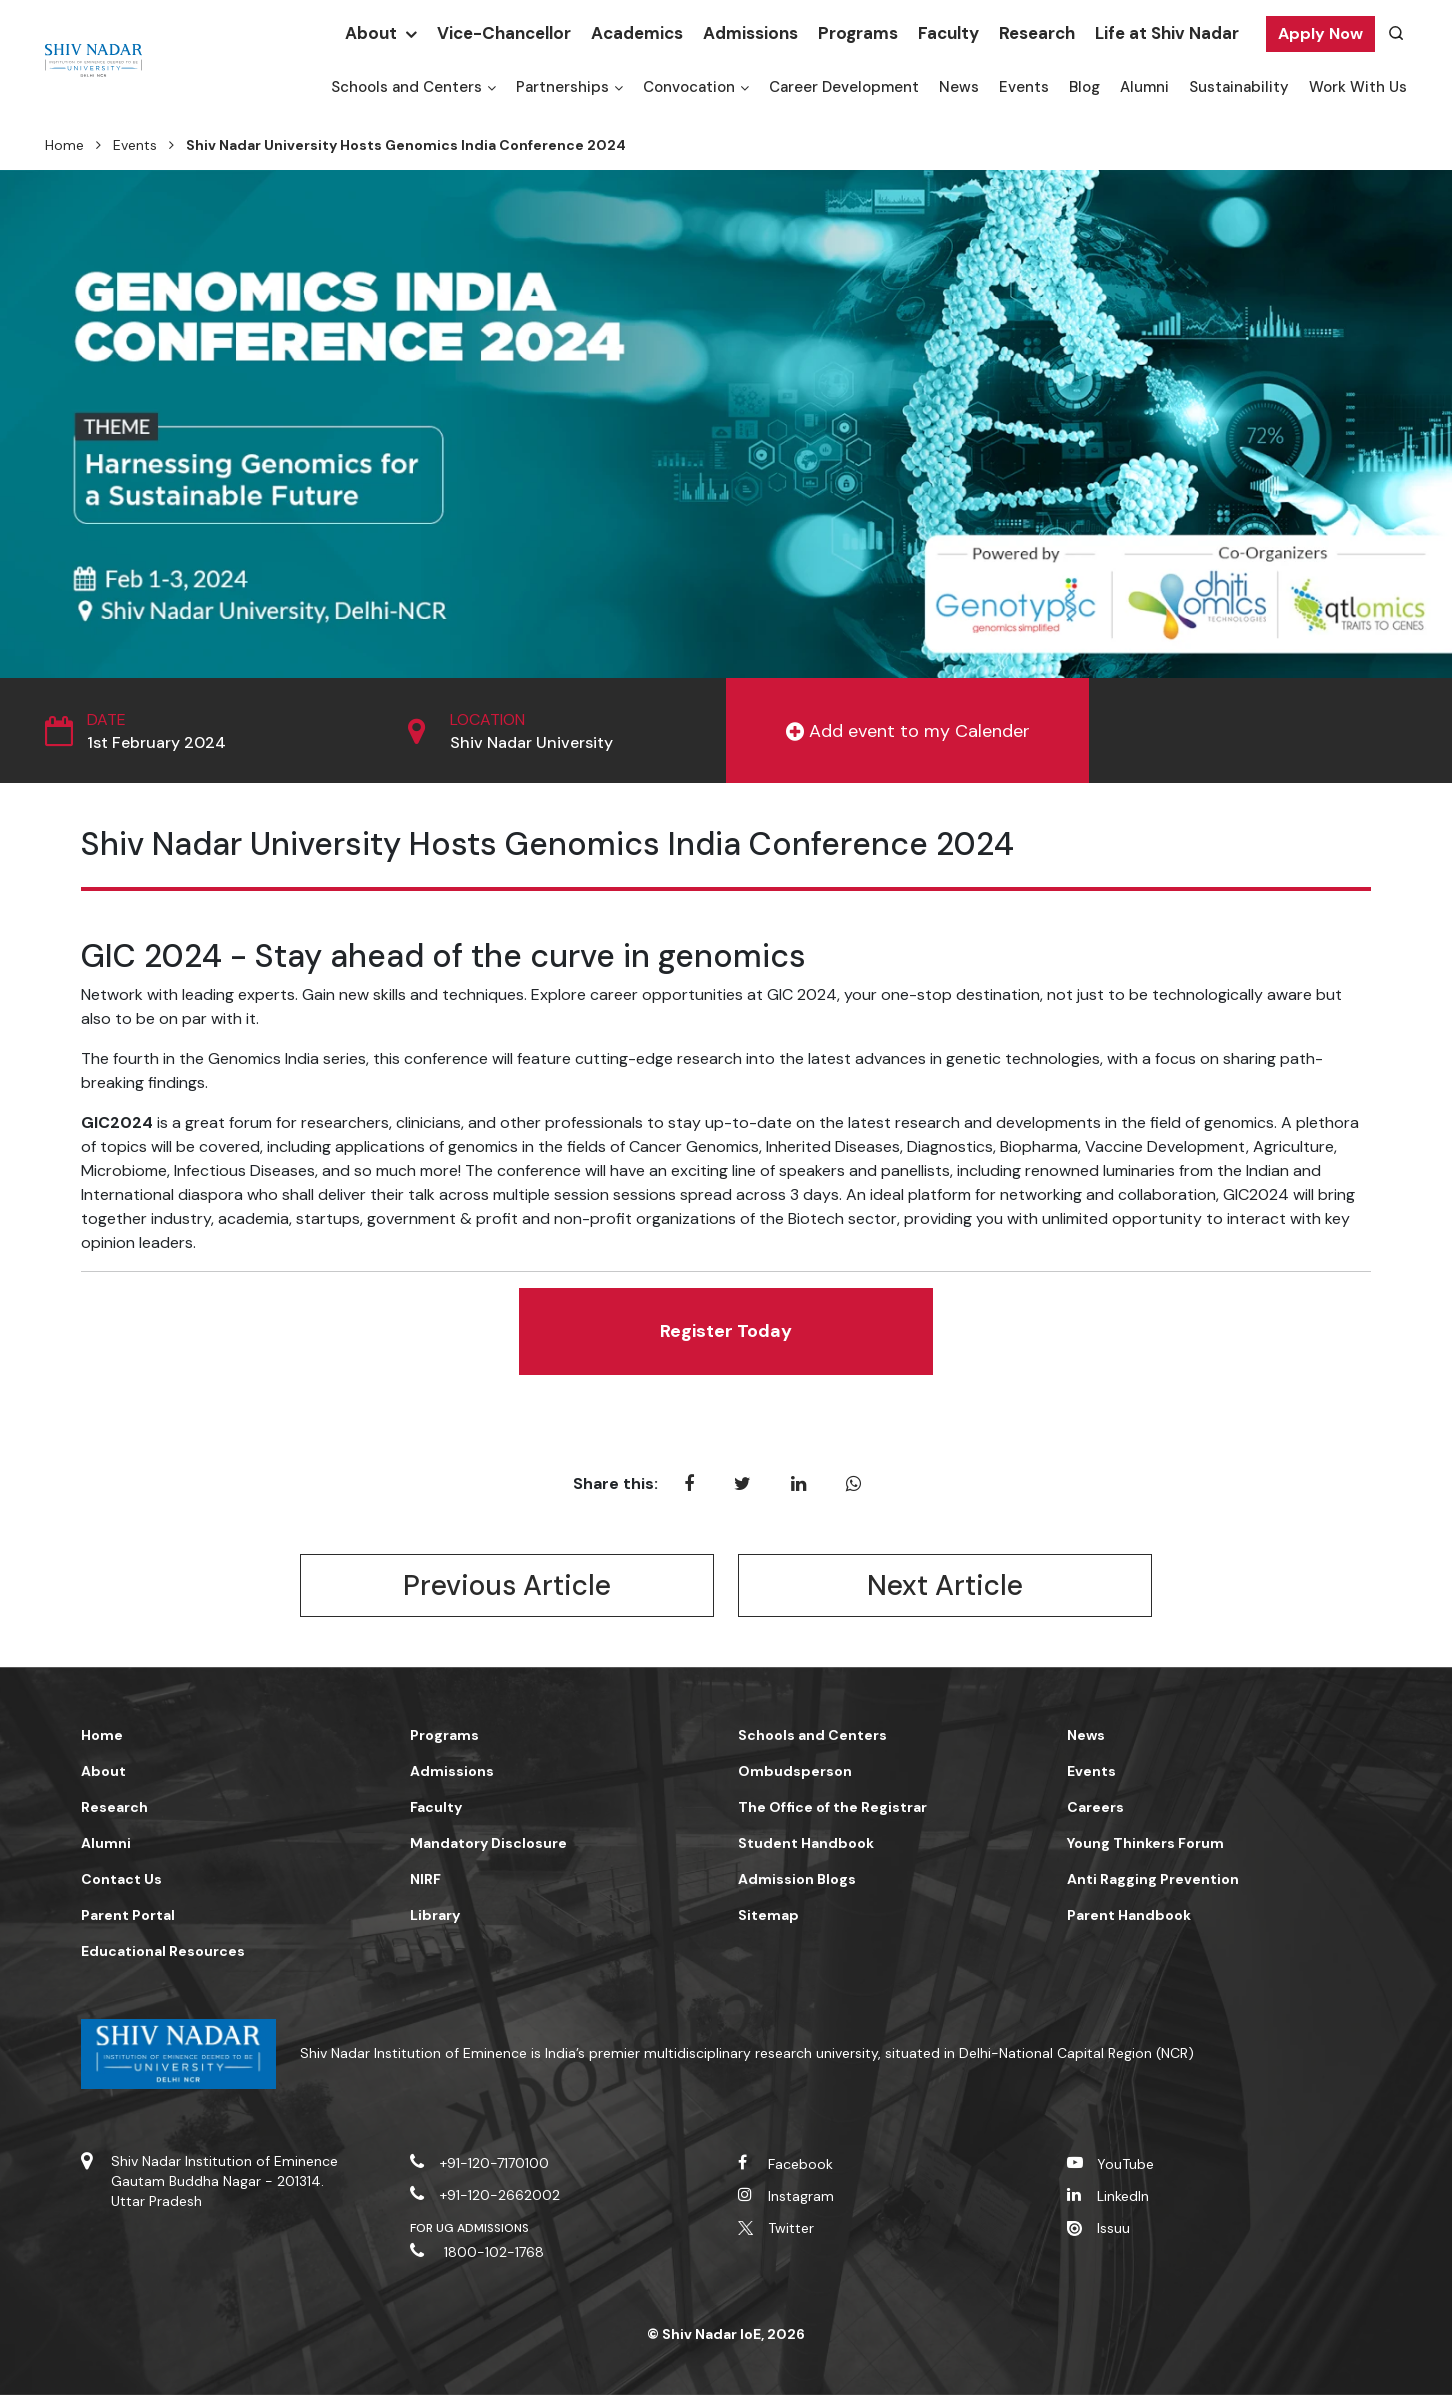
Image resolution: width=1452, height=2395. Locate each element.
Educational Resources (163, 1951)
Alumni (1144, 87)
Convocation (689, 87)
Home (64, 145)
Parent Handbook (1129, 1915)
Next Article (945, 1585)
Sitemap (768, 1915)
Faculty (948, 33)
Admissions (750, 33)
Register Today (726, 1331)
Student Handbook (806, 1843)
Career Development (844, 87)
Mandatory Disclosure (488, 1843)
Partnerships (562, 87)
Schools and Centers (406, 87)
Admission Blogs (797, 1879)
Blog (1084, 87)
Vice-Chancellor (504, 33)
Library (435, 1915)
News (959, 87)
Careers (1095, 1807)
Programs (858, 33)
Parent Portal (128, 1915)
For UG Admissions (470, 2228)
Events (1024, 87)
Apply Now (1320, 33)
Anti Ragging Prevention (1153, 1879)
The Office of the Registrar (832, 1807)
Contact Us (121, 1879)
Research (1037, 33)
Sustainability (1239, 87)
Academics (637, 33)
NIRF (425, 1879)
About (371, 33)
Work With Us (1358, 87)
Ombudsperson (795, 1771)
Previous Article (507, 1585)
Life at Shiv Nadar (1167, 33)
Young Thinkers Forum (1145, 1843)
